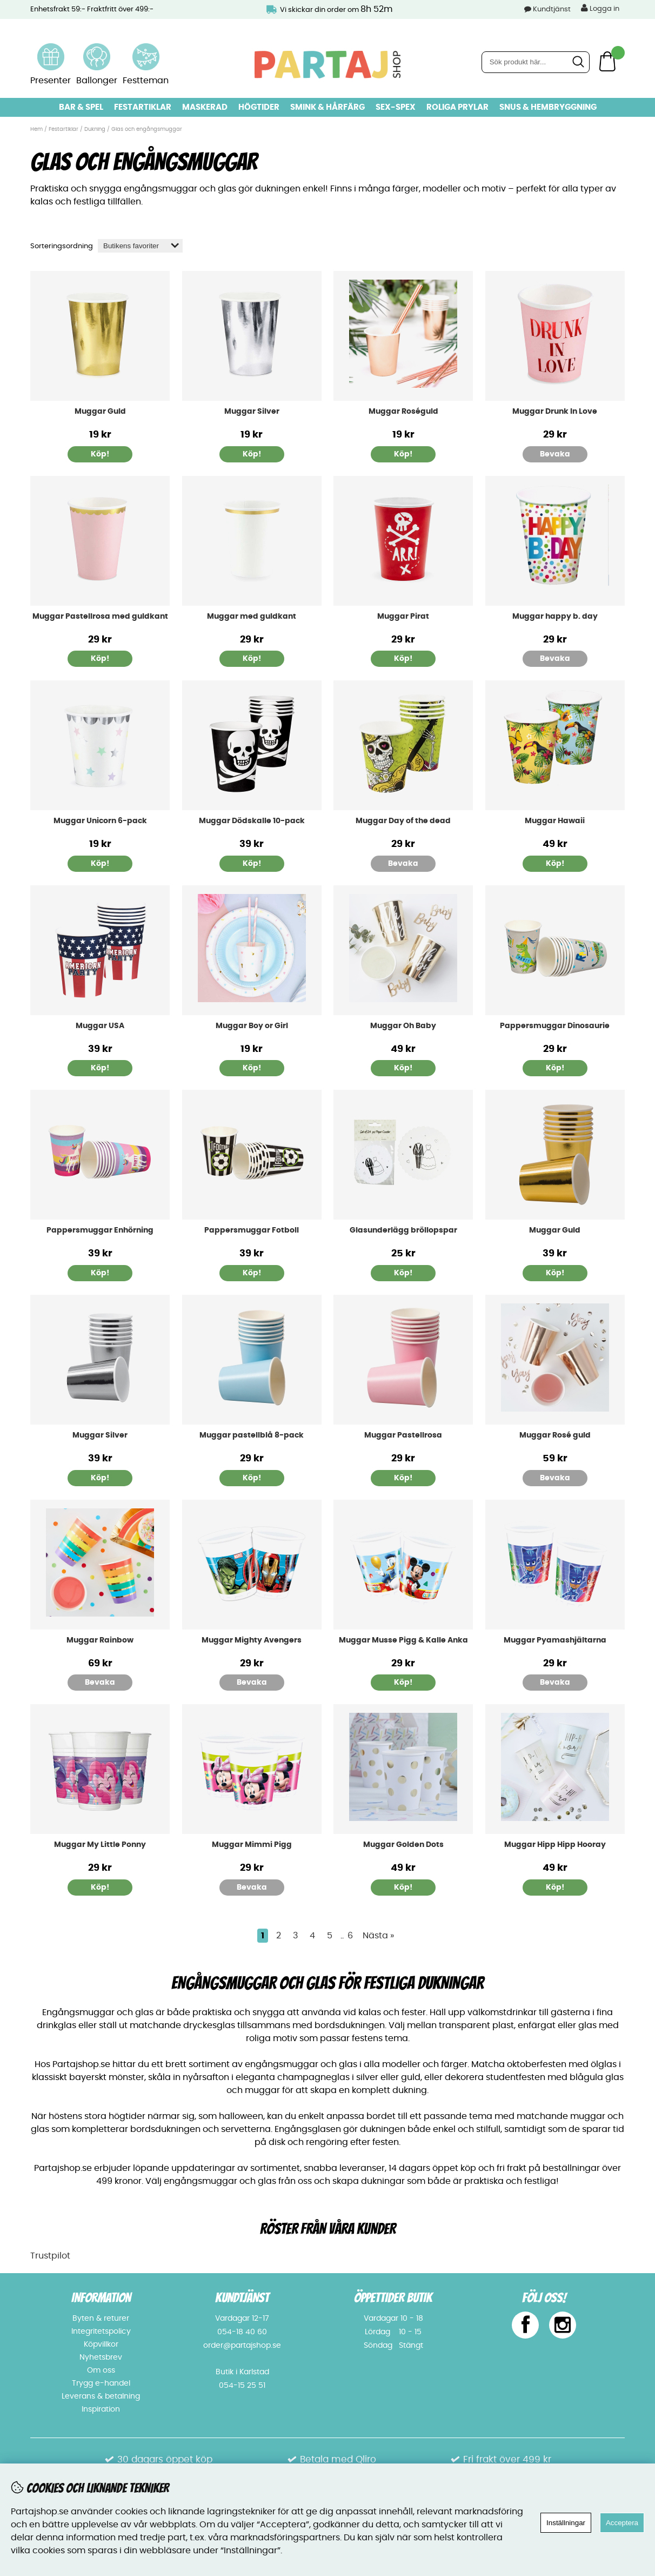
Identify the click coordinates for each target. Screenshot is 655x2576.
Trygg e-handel (101, 2383)
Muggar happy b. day (555, 616)
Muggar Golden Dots (403, 1845)
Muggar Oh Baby (403, 1026)
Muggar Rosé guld (555, 1435)
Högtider (258, 107)
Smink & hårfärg (327, 107)
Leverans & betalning (101, 2396)
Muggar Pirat (403, 616)
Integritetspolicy (101, 2331)
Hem (36, 129)
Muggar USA (100, 1026)
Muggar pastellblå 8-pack (251, 1435)
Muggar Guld (100, 411)
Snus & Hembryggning (548, 107)
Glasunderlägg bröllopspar (403, 1230)
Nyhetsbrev (100, 2357)
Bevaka (555, 454)
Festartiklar (142, 107)
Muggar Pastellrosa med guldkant (100, 616)
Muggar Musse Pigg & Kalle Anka (403, 1640)
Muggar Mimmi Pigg (252, 1845)
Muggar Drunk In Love (554, 411)
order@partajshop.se (242, 2345)
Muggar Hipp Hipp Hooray (555, 1845)
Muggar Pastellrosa (403, 1435)
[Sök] (536, 62)
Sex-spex (396, 107)
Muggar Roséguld (403, 411)
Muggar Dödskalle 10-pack (252, 821)
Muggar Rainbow (99, 1640)
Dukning (94, 129)
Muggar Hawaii (555, 821)
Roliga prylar (457, 107)
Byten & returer (100, 2318)
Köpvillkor (101, 2344)
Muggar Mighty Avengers (252, 1640)
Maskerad (205, 107)
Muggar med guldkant (251, 616)
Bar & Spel (81, 107)
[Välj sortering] (140, 246)
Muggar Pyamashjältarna (555, 1640)
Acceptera (622, 2523)
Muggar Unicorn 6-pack (100, 821)
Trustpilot (50, 2255)
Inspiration (101, 2409)
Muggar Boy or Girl (252, 1026)
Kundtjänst (552, 9)
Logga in (600, 8)
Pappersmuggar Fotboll (251, 1230)
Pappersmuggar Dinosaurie (555, 1026)
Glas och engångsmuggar (146, 129)
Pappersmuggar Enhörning (99, 1230)
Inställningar (565, 2523)
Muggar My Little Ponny (100, 1845)
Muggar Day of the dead (403, 821)
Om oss (101, 2370)
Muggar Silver (251, 411)
